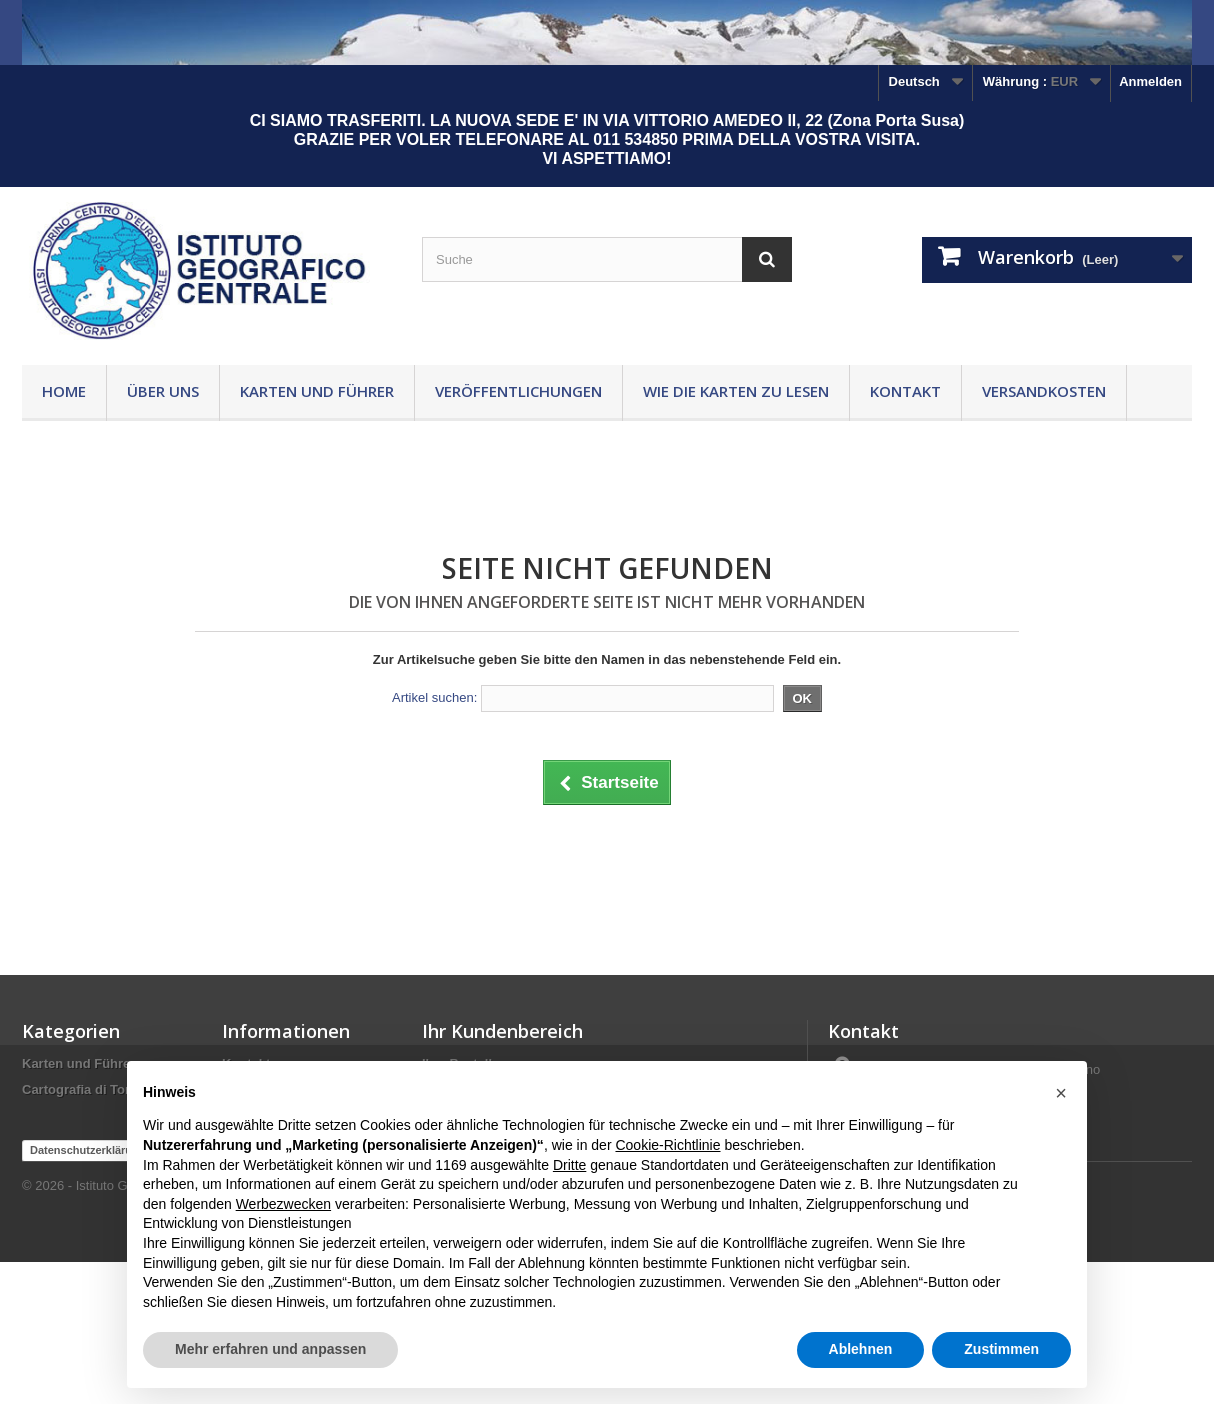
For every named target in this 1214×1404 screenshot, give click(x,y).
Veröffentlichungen (518, 391)
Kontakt (905, 391)
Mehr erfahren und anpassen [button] (270, 1349)
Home (64, 391)
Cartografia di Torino (86, 1089)
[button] (1061, 1093)
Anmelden (1150, 81)
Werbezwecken (283, 1204)
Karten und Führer (317, 391)
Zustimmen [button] (1001, 1349)
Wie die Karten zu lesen (736, 391)
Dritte (569, 1165)
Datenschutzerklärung (88, 1292)
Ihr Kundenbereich (502, 1031)
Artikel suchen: (434, 697)
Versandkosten (1044, 391)
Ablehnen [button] (861, 1349)
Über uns (163, 391)
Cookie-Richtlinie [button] (667, 1145)
